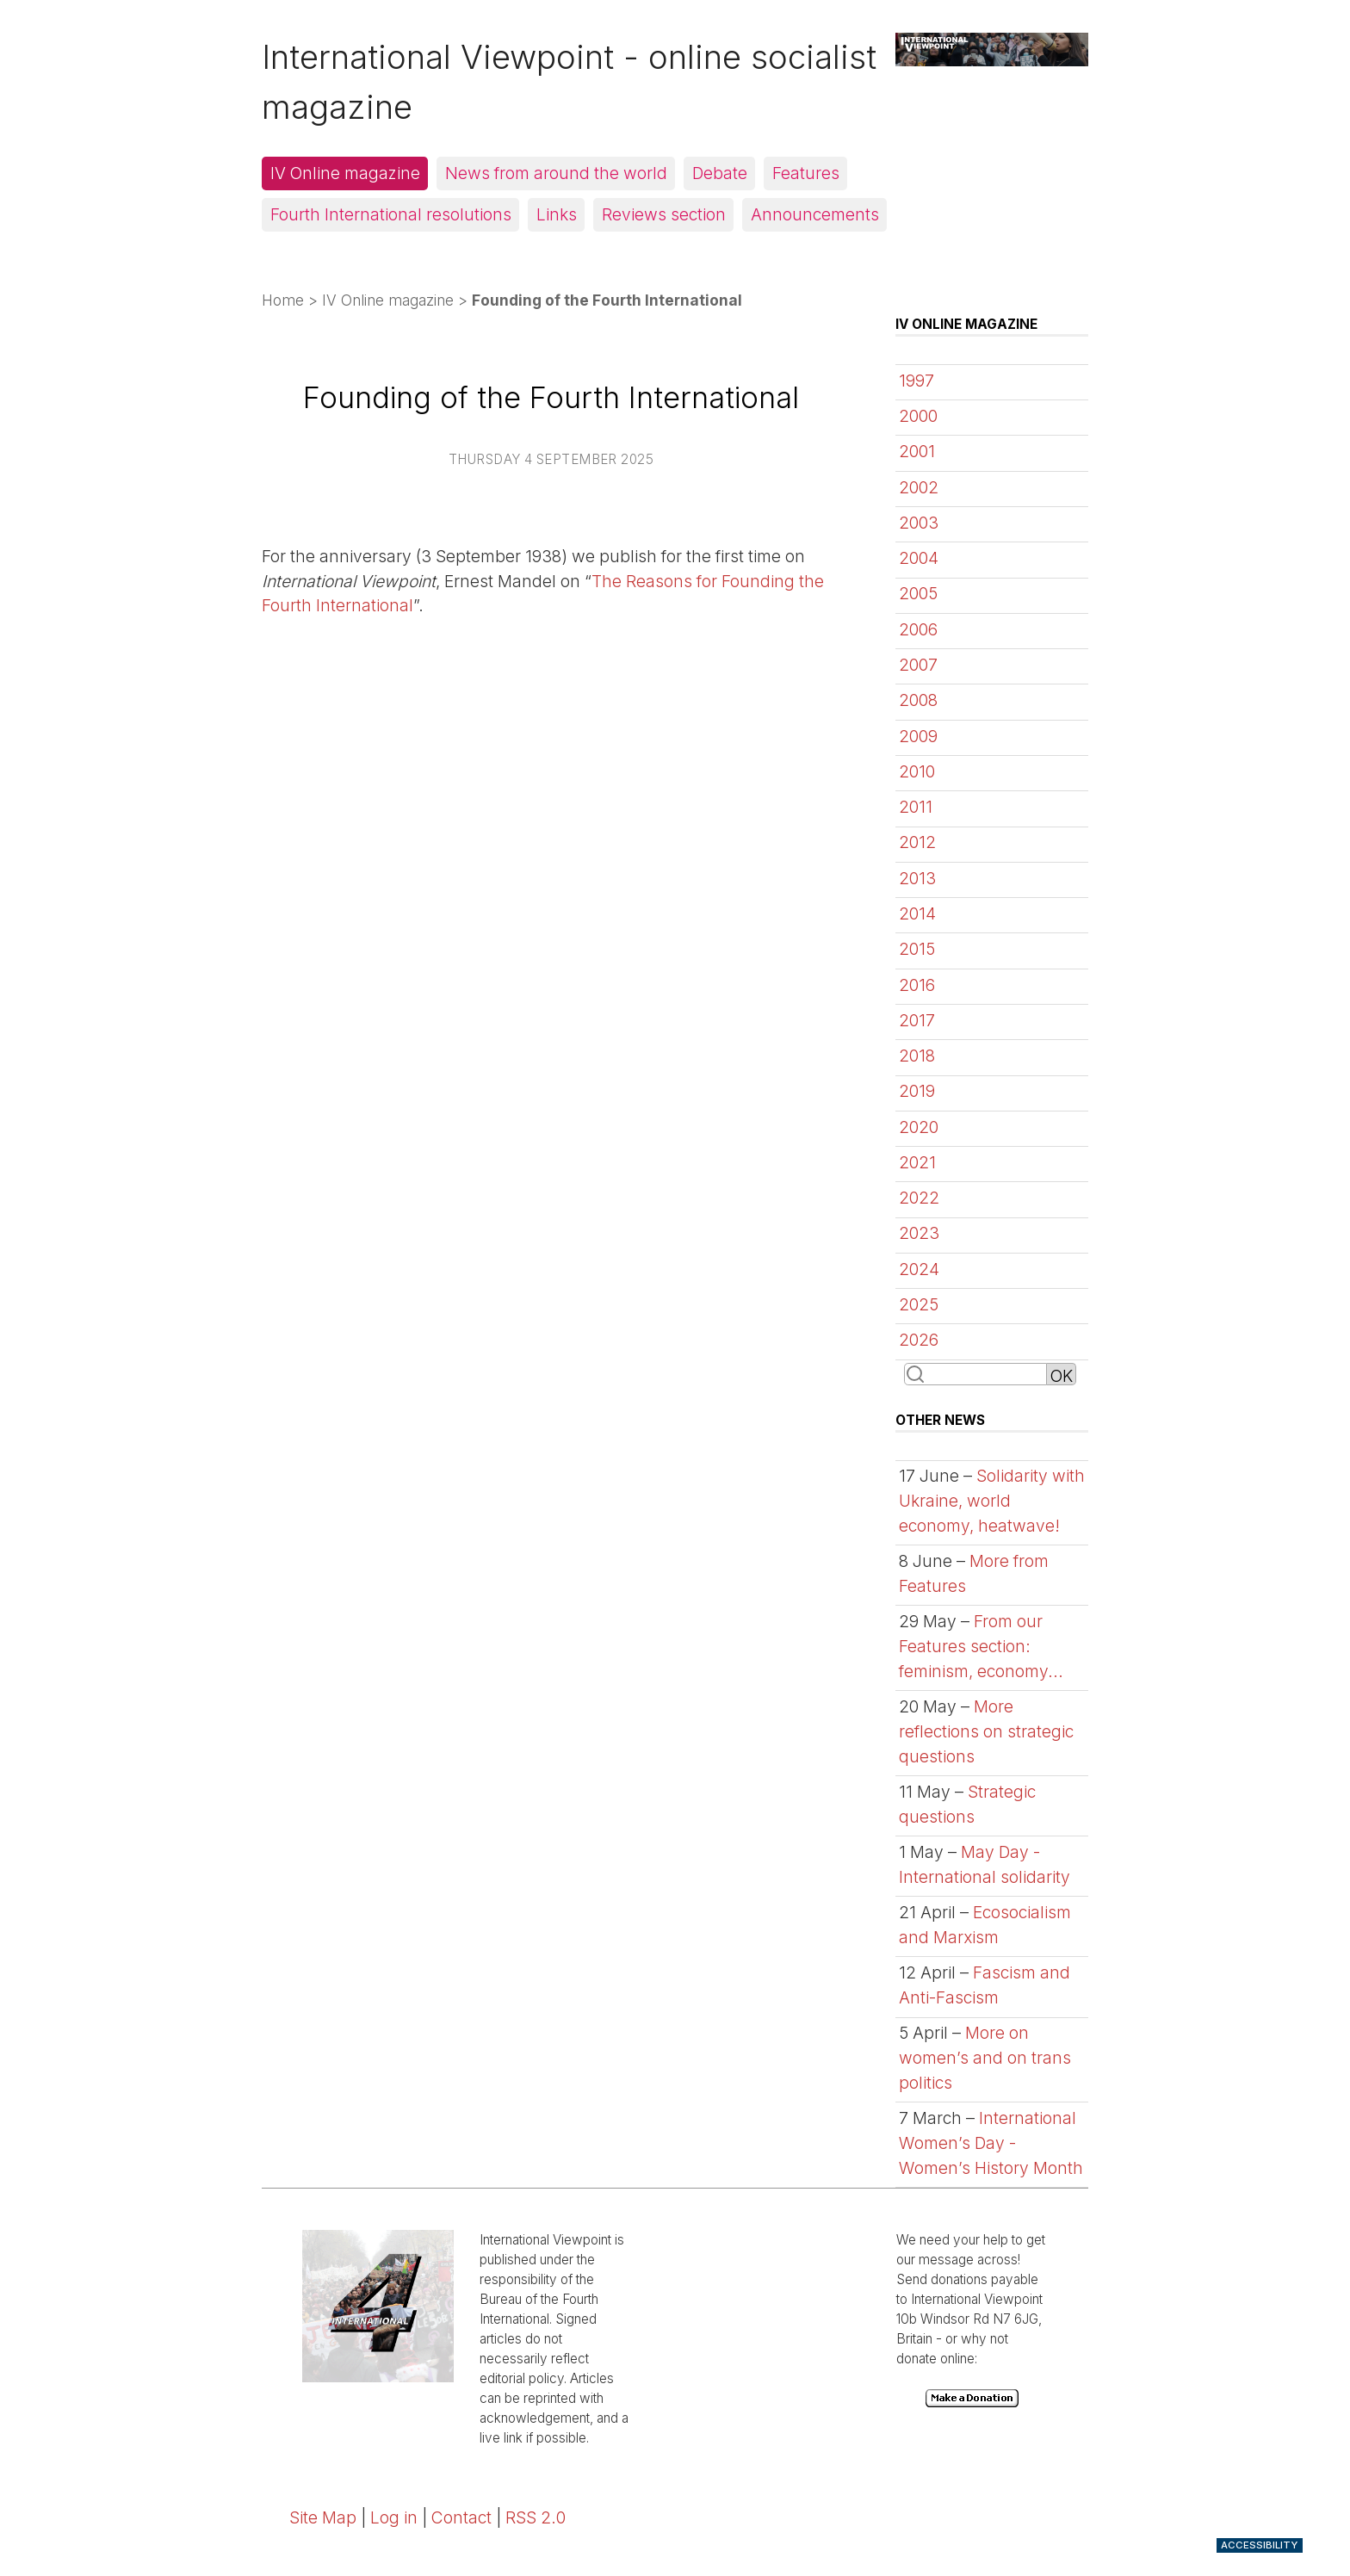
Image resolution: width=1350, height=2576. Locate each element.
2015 (917, 948)
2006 (918, 629)
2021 (917, 1162)
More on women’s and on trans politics (985, 2057)
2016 (917, 985)
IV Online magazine (345, 173)
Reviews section (664, 214)
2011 (915, 806)
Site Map (322, 2517)
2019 (917, 1091)
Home (283, 300)
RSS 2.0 (535, 2517)
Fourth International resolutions (390, 214)
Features (805, 173)
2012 (917, 842)
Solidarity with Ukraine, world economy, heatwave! (992, 1500)
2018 (917, 1055)
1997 (916, 380)
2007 (918, 664)
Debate (719, 173)
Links (556, 214)
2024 (919, 1269)
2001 (917, 451)
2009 (918, 736)
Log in (394, 2517)
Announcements (815, 214)
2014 (917, 913)
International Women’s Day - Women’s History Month (991, 2143)
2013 (917, 878)
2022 (919, 1197)
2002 (918, 487)
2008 (918, 700)
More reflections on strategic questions (986, 1731)
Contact (461, 2517)
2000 (918, 416)
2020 (918, 1127)
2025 (918, 1304)
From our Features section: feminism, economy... (981, 1646)
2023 (919, 1233)
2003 (918, 522)
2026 (918, 1339)
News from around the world (556, 173)
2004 (918, 558)
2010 (917, 771)
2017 (917, 1020)
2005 (918, 593)
